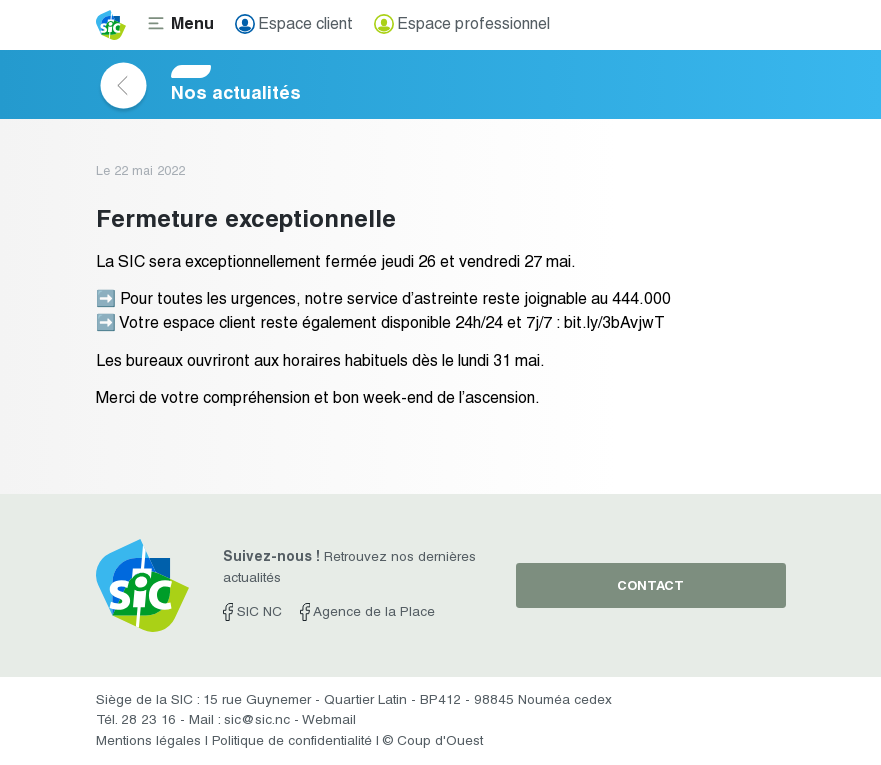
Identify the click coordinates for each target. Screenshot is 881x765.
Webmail (329, 721)
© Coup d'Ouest (433, 742)
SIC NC (252, 613)
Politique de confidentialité (292, 742)
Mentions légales (148, 742)
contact (650, 587)
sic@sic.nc (257, 721)
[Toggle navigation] (180, 25)
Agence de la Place (367, 613)
